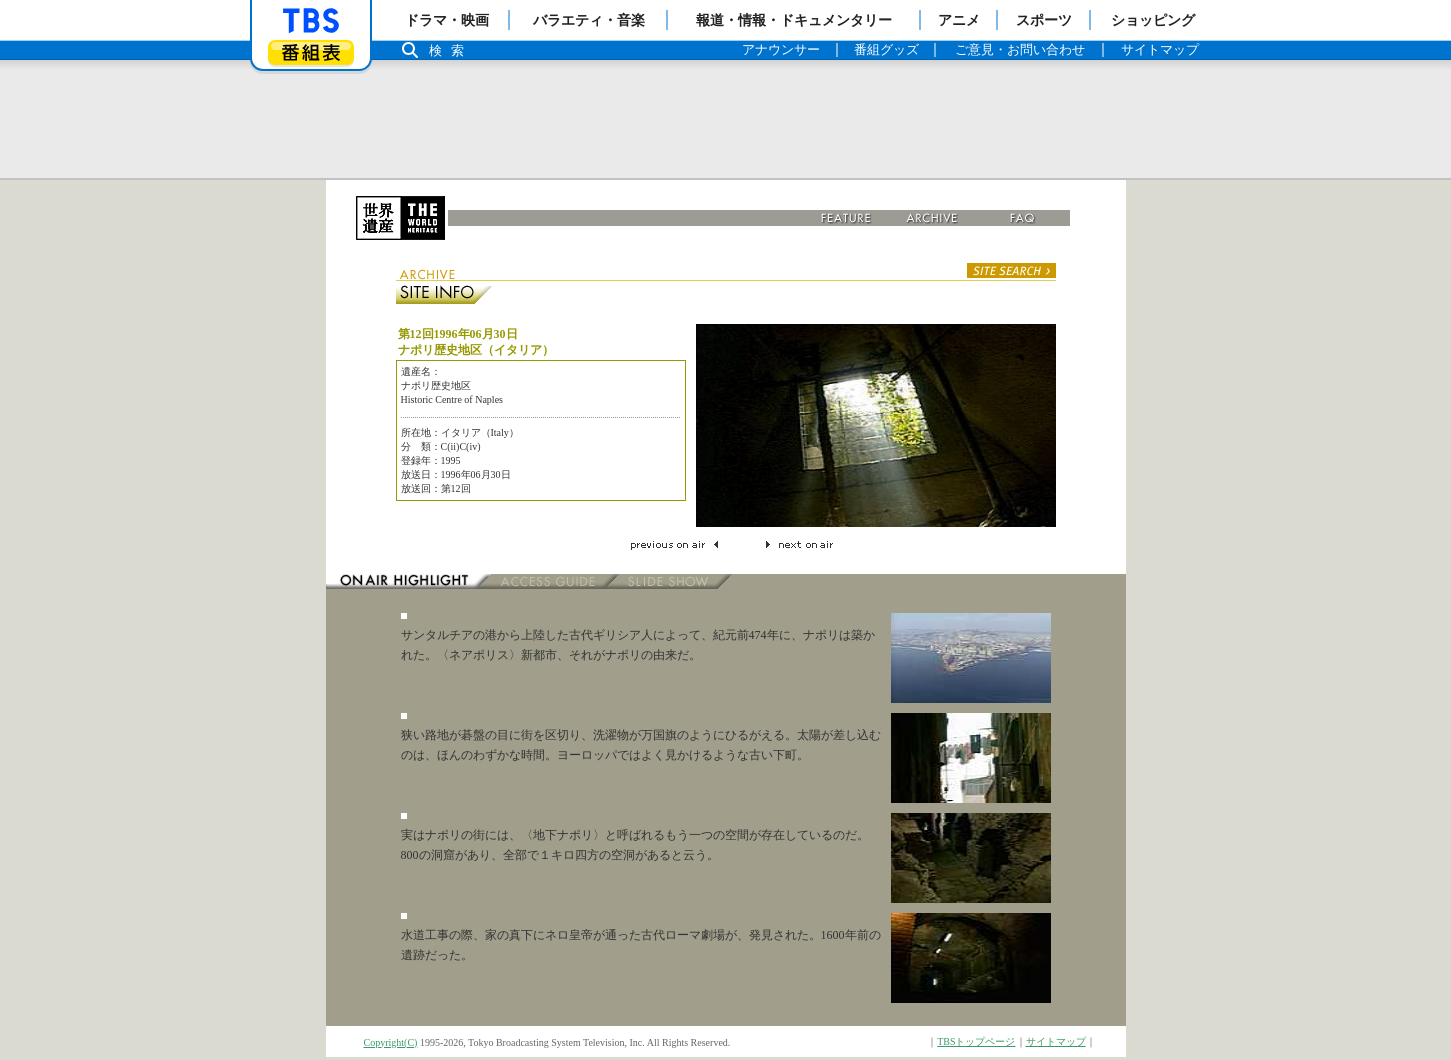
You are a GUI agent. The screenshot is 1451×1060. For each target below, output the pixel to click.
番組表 (311, 52)
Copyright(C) (391, 1042)
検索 (452, 50)
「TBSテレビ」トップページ (311, 21)
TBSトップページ (976, 1041)
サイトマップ (1056, 1041)
